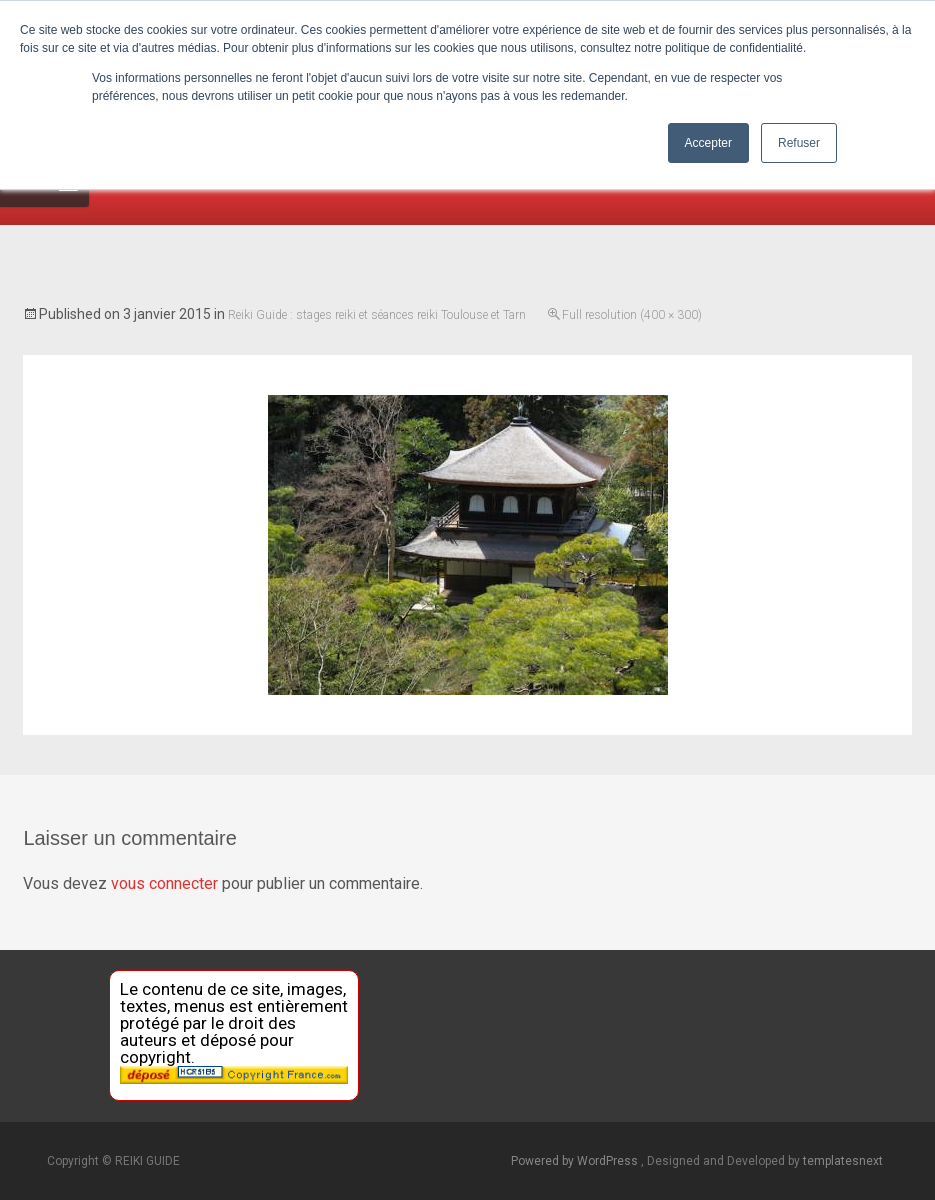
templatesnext (843, 1161)
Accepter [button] (708, 143)
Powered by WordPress (576, 1161)
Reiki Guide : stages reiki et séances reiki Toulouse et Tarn (377, 315)
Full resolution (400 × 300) (632, 315)
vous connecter (164, 883)
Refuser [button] (799, 143)
